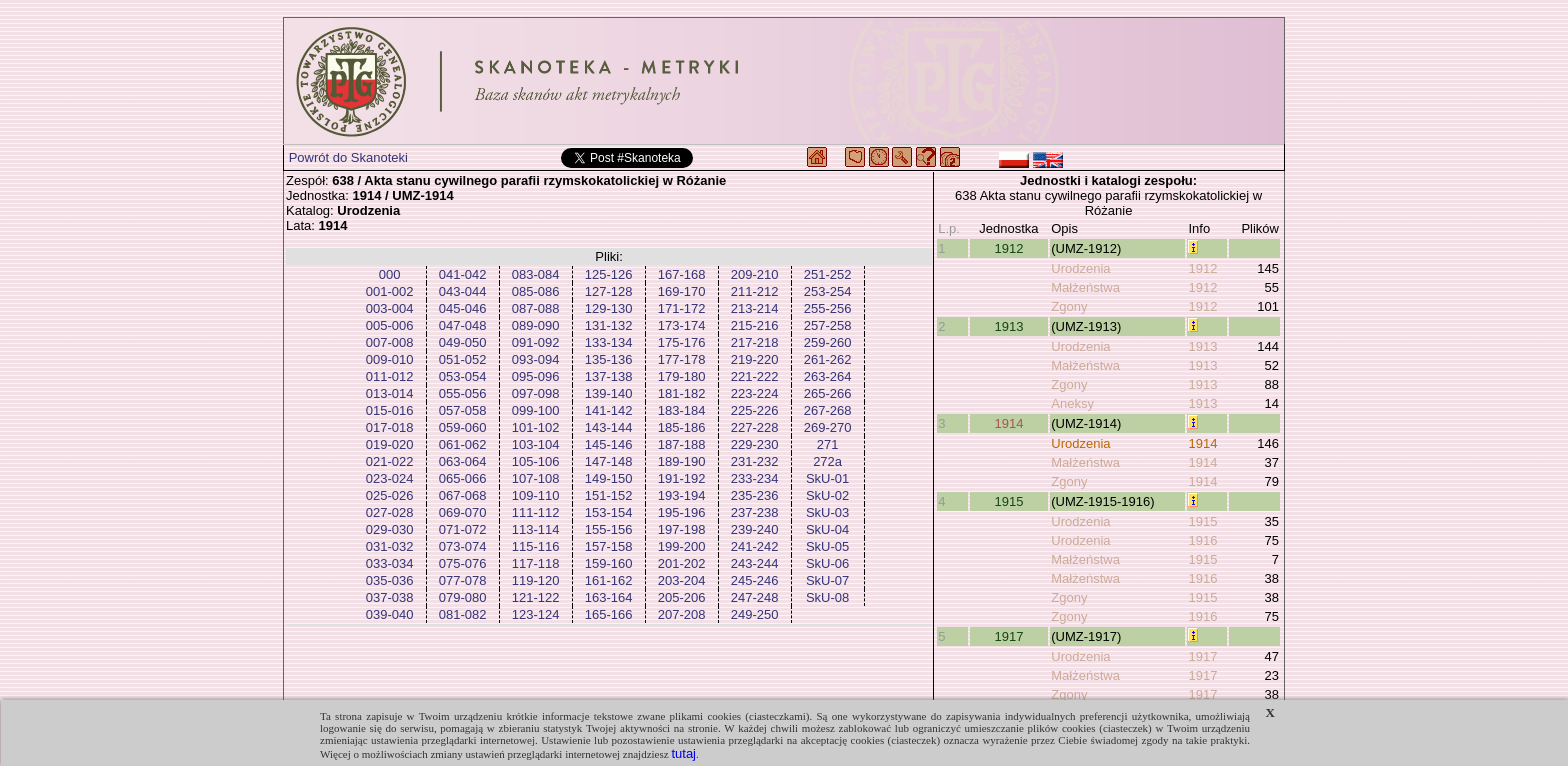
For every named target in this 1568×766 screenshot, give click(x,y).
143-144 (609, 427)
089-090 (536, 325)
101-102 (536, 427)
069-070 (463, 512)
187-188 (682, 444)
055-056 (463, 393)
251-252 (828, 274)
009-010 (390, 359)
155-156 (609, 529)
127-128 (609, 291)
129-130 (609, 308)
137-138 (609, 376)
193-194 (682, 495)
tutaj (683, 753)
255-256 (828, 308)
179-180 (682, 376)
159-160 (609, 563)
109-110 (536, 495)
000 (390, 274)
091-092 (536, 342)
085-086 (536, 291)
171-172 (682, 308)
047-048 (463, 325)
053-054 (463, 376)
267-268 (828, 410)
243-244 (755, 563)
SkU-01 (827, 478)
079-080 (463, 597)
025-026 (390, 495)
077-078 (463, 580)
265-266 (828, 393)
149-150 (609, 478)
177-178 (682, 359)
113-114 (536, 529)
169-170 (682, 291)
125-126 (609, 274)
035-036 (390, 580)
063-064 (463, 461)
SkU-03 (827, 512)
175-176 (682, 342)
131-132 (609, 325)
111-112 (536, 512)
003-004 (390, 308)
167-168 (682, 274)
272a (827, 461)
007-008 (390, 342)
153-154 (609, 512)
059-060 (463, 427)
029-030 (390, 529)
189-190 (682, 461)
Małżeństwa (1085, 287)
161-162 (609, 580)
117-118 (536, 563)
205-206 (682, 597)
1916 (1202, 540)
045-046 (463, 308)
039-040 (390, 614)
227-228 (755, 427)
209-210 (755, 274)
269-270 (828, 427)
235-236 (755, 495)
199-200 (682, 546)
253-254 (828, 291)
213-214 (755, 308)
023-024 (390, 478)
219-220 (755, 359)
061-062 (463, 444)
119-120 (536, 580)
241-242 (755, 546)
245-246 (755, 580)
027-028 (390, 512)
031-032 (390, 546)
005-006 (390, 325)
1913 (1008, 326)
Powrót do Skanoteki (348, 157)
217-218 (755, 342)
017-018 (390, 427)
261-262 (828, 359)
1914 (1008, 423)
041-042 (463, 274)
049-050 (463, 342)
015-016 (390, 410)
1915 (1008, 501)
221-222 (755, 376)
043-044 (463, 291)
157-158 (609, 546)
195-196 (682, 512)
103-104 (536, 444)
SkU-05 (827, 546)
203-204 (682, 580)
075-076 (463, 563)
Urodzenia (1080, 268)
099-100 (536, 410)
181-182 (682, 393)
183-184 (682, 410)
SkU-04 (827, 529)
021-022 (390, 461)
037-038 (390, 597)
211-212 (755, 291)
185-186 (682, 427)
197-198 (682, 529)
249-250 (755, 614)
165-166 (609, 614)
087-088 (536, 308)
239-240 (755, 529)
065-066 (463, 478)
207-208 (682, 614)
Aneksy (1072, 403)
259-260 (828, 342)
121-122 (536, 597)
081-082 (463, 614)
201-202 (682, 563)
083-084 (536, 274)
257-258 (828, 325)
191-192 (682, 478)
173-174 (682, 325)
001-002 (390, 291)
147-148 (609, 461)
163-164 (609, 597)
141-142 (609, 410)
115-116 (536, 546)
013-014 (390, 393)
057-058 (463, 410)
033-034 (390, 563)
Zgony (1069, 306)
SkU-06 (827, 563)
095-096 (536, 376)
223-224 (755, 393)
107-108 (536, 478)
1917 (1008, 636)
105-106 (536, 461)
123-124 (536, 614)
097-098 (536, 393)
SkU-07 (827, 580)
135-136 (609, 359)
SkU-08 (827, 597)
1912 (1008, 248)
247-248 (755, 597)
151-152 (609, 495)
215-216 (755, 325)
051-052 (463, 359)
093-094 (536, 359)
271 (828, 444)
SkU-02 (827, 495)
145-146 (609, 444)
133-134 (609, 342)
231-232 (755, 461)
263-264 (828, 376)
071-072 (463, 529)
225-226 (755, 410)
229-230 (755, 444)
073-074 (463, 546)
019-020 (390, 444)
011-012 (390, 376)
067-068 (463, 495)
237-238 (755, 512)
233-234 (755, 478)
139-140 (609, 393)
